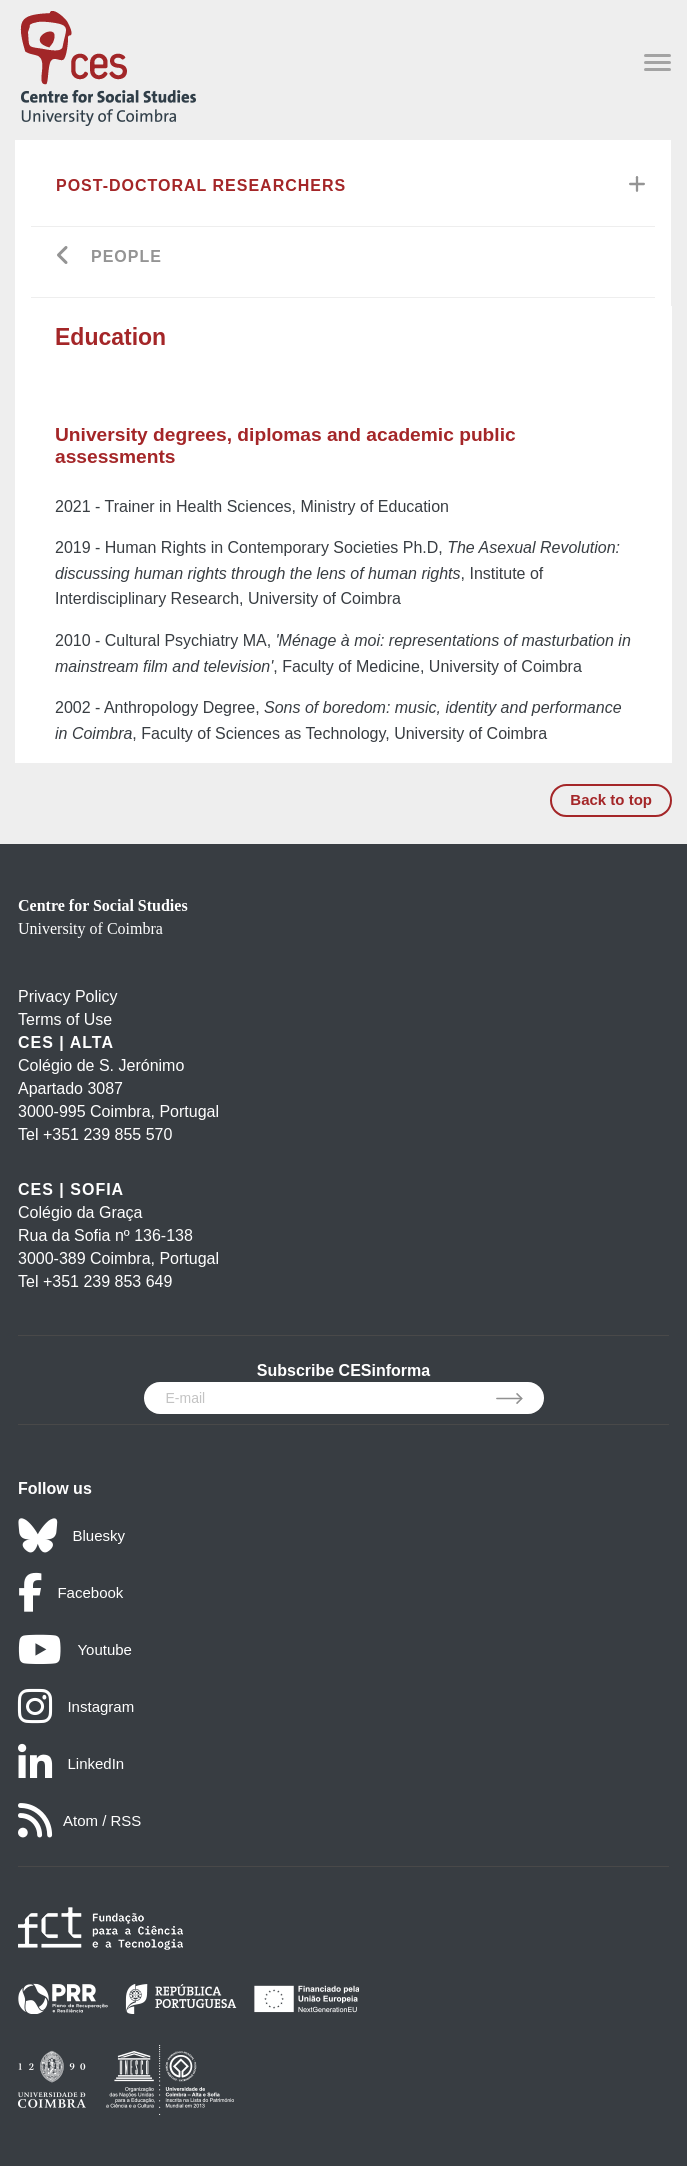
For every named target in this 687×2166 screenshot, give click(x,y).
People (126, 256)
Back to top (611, 799)
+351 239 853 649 (107, 1281)
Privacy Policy (68, 996)
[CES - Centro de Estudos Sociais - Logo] (108, 64)
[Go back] (63, 257)
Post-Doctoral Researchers (201, 185)
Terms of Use (65, 1019)
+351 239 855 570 (107, 1134)
